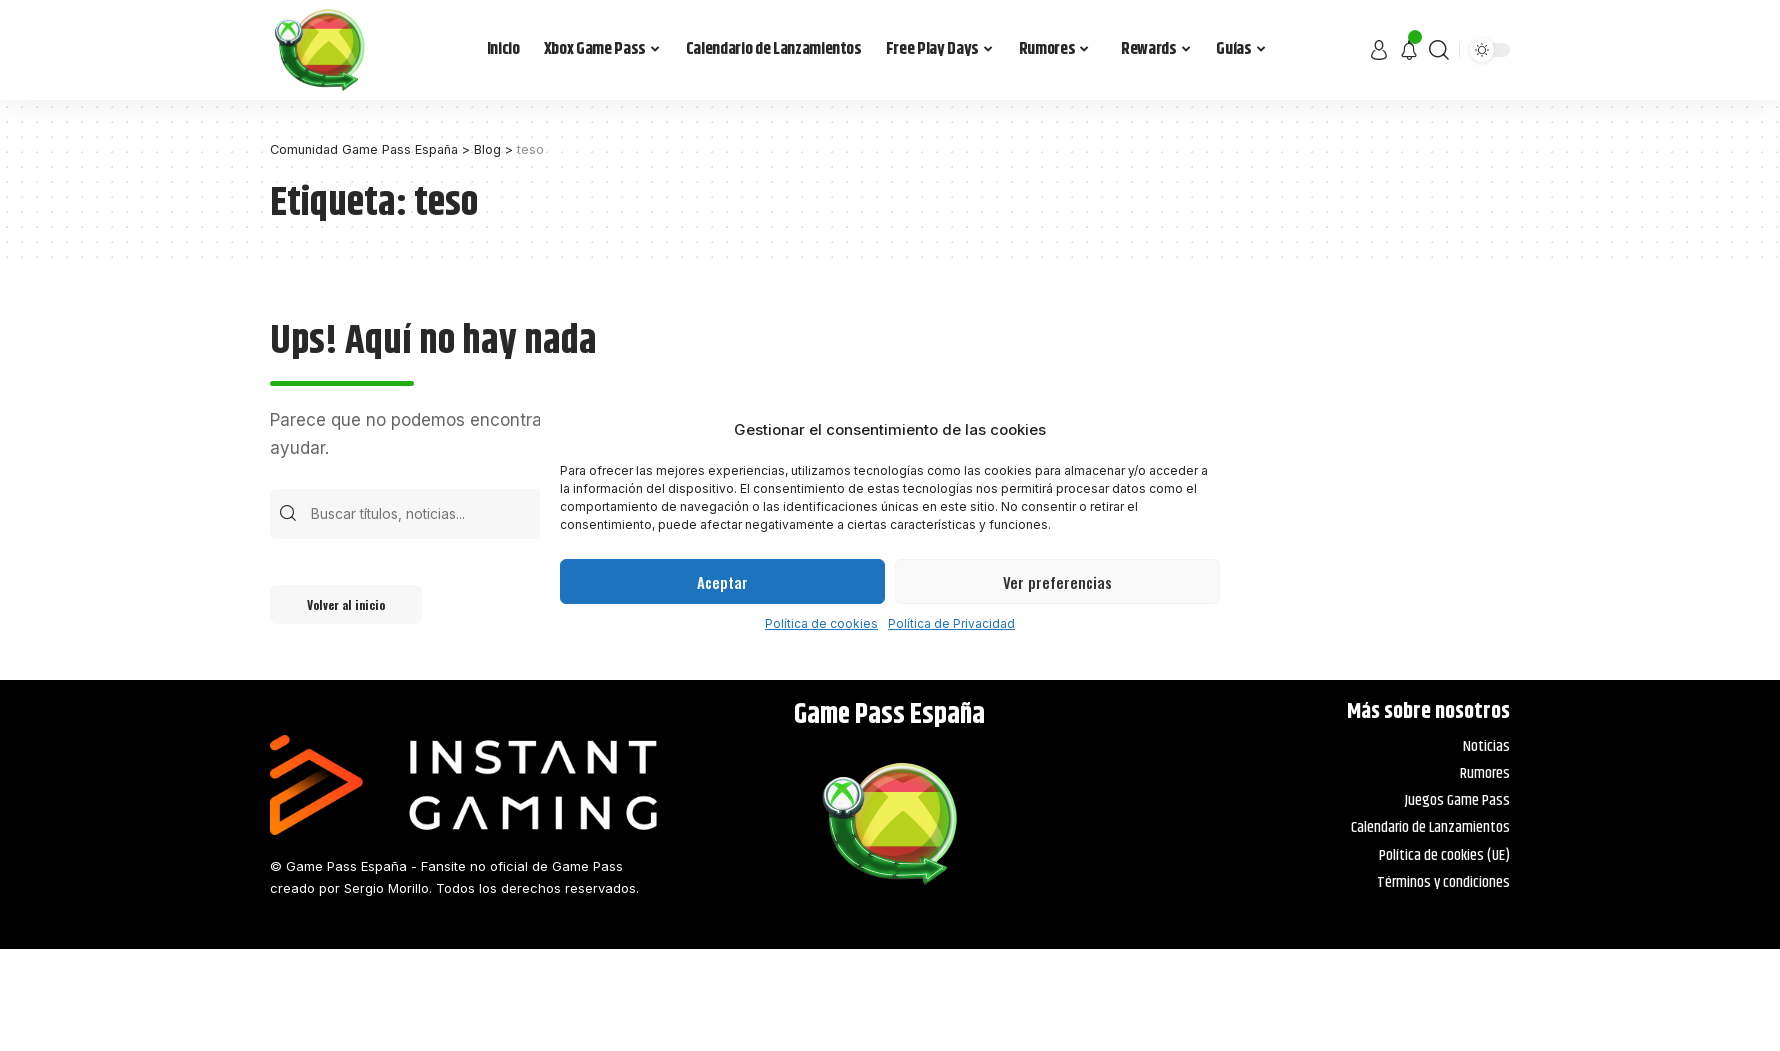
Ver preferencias (1057, 582)
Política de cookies (821, 623)
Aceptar (722, 582)
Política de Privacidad (951, 623)
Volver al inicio (349, 605)
